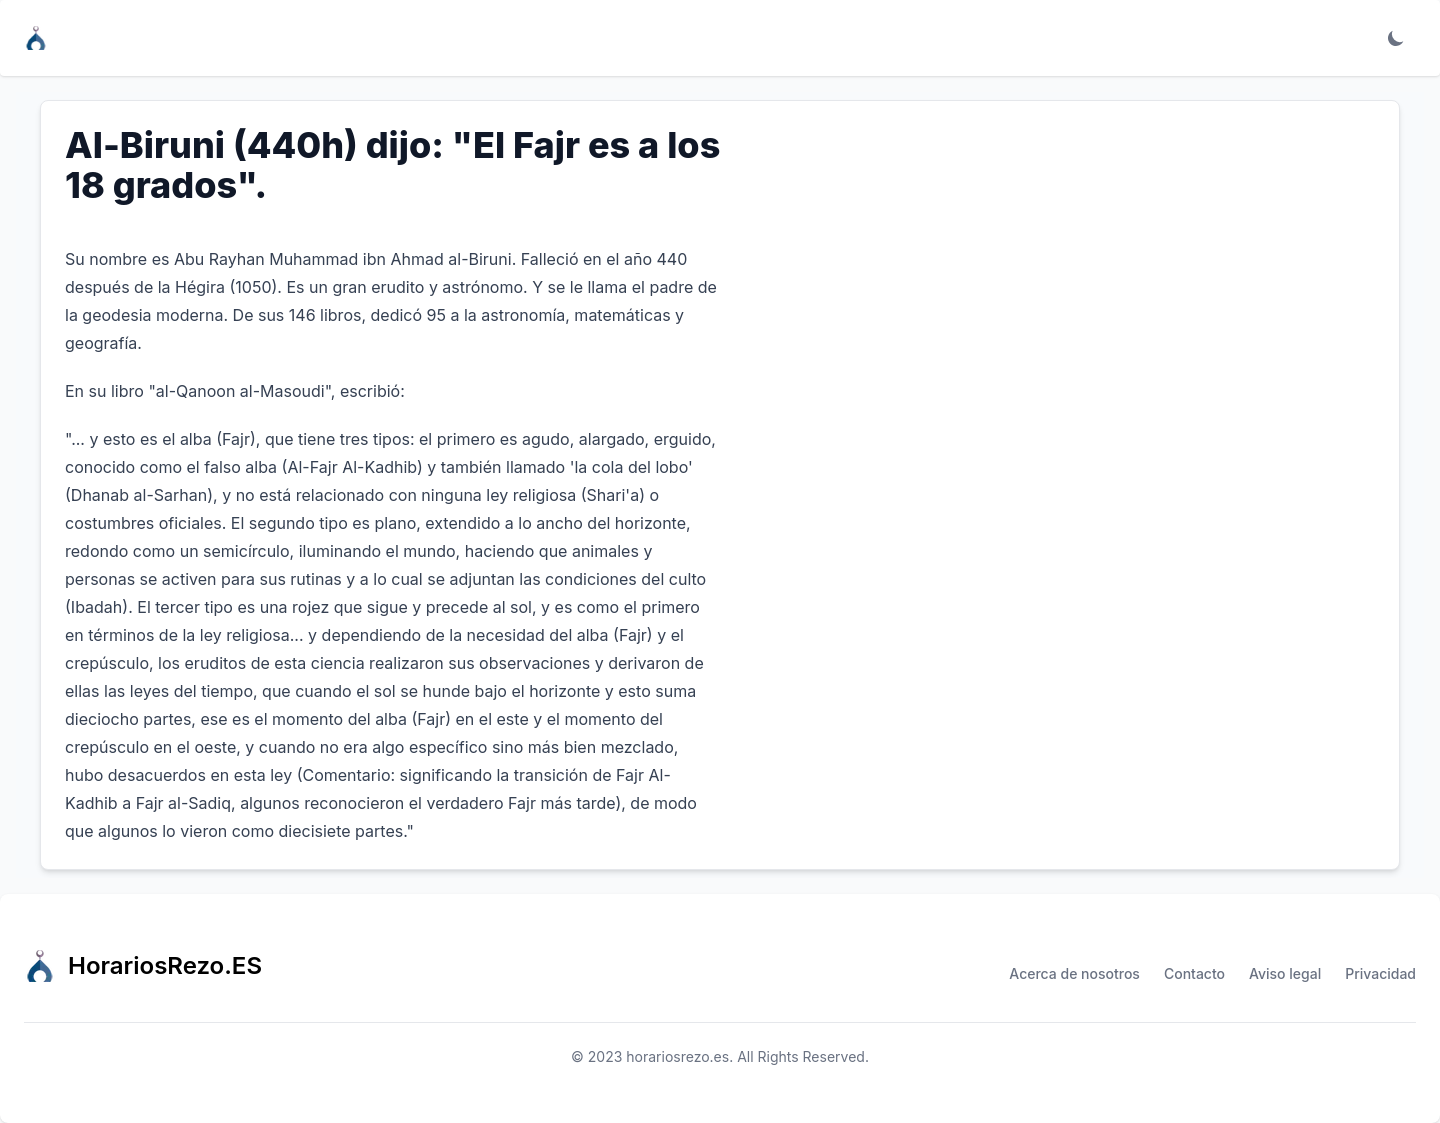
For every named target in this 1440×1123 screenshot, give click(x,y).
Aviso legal (1285, 973)
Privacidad (1380, 973)
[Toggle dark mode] (1396, 38)
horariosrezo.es (677, 1056)
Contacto (1194, 973)
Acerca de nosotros (1074, 973)
